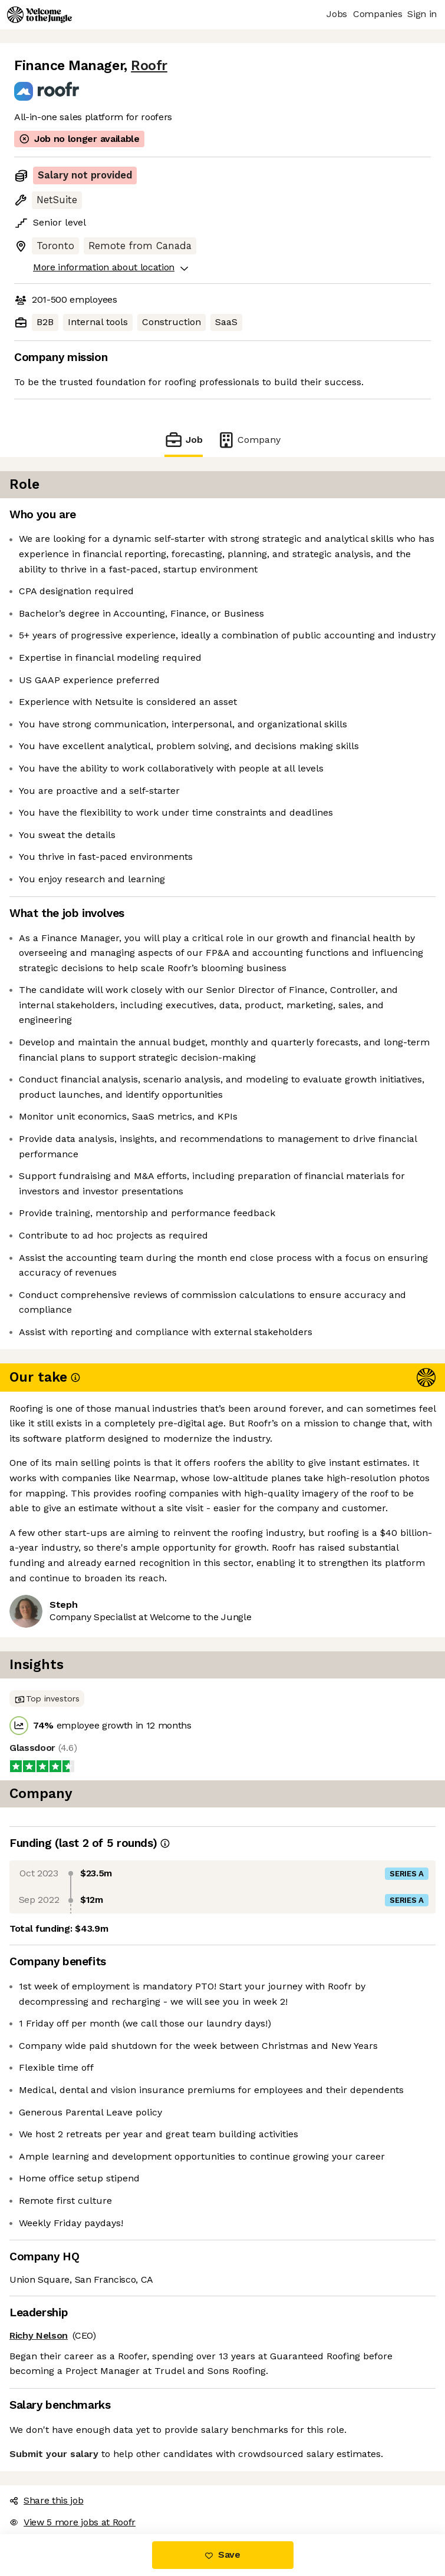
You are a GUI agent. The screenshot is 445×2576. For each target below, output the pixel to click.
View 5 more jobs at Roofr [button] (72, 2522)
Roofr (149, 66)
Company (249, 439)
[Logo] (39, 14)
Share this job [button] (46, 2500)
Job (183, 439)
